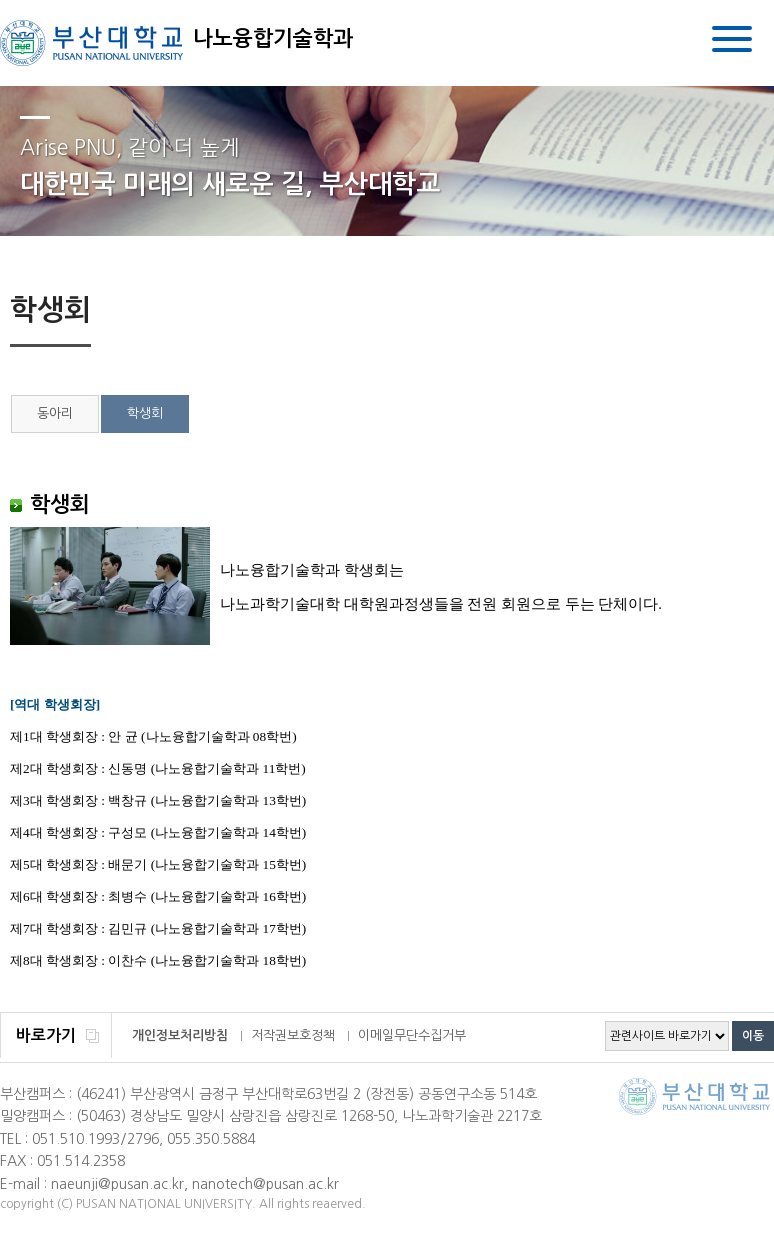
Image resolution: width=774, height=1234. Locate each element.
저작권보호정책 (293, 1035)
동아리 (55, 413)
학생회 (145, 413)
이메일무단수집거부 (412, 1035)
